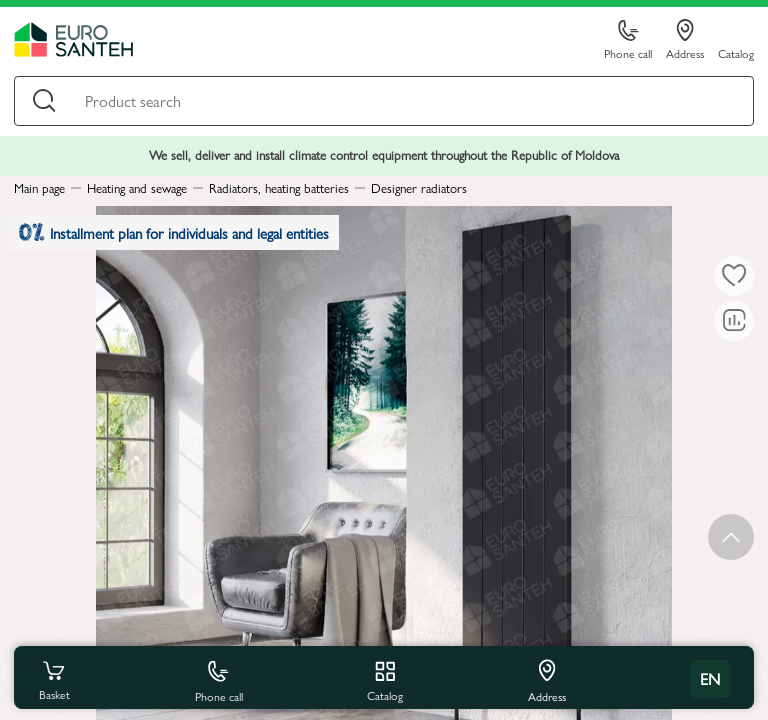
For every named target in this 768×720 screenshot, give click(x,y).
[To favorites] (734, 276)
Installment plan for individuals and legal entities (174, 232)
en (710, 678)
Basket (54, 679)
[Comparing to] (734, 321)
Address (685, 40)
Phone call (628, 40)
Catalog (736, 52)
